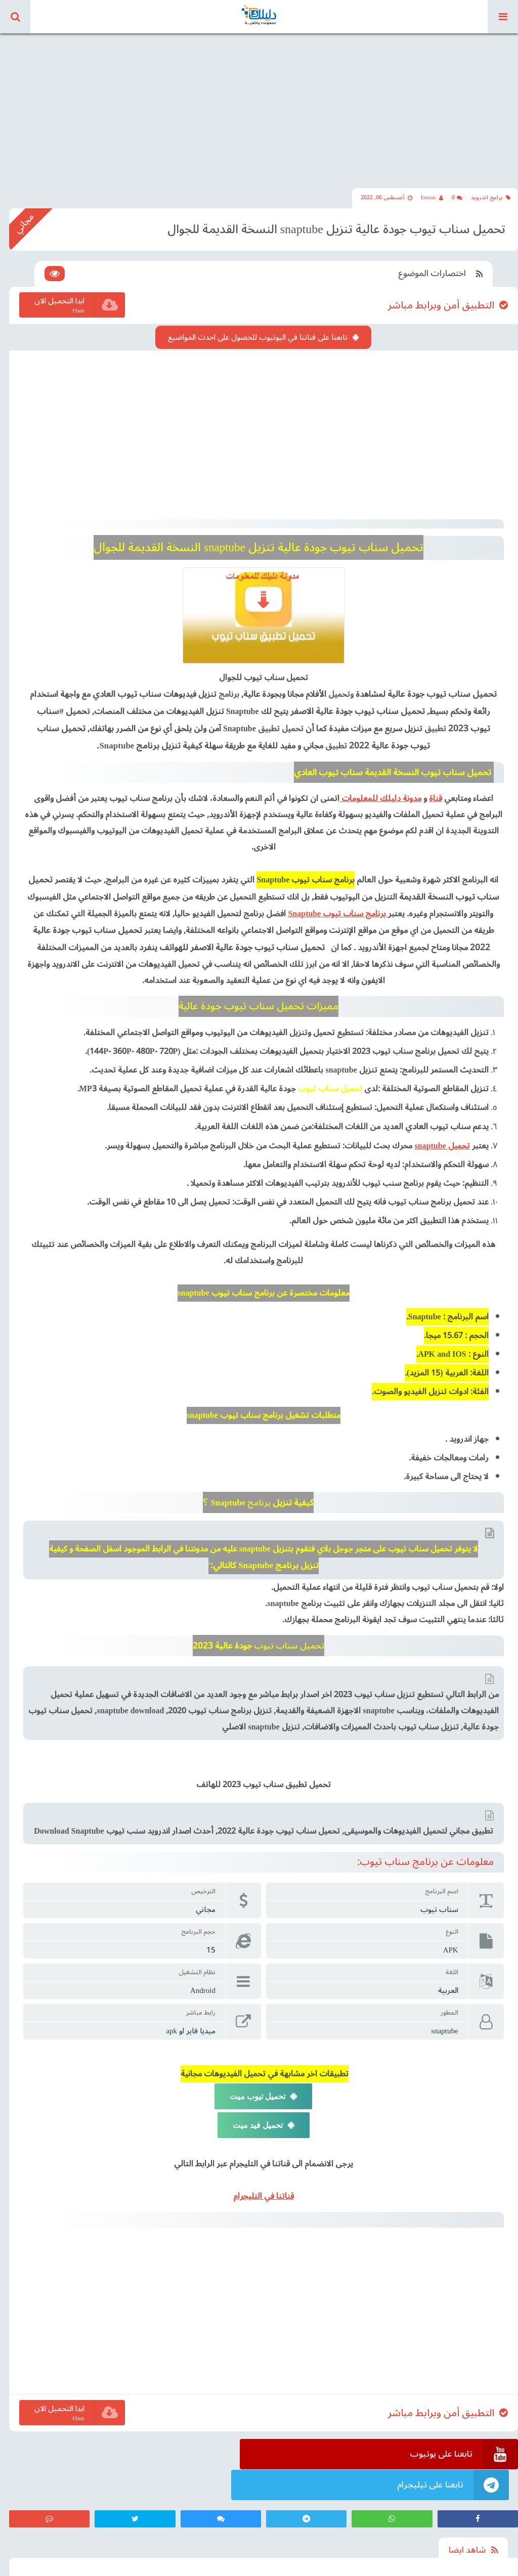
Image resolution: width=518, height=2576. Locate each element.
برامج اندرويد (490, 196)
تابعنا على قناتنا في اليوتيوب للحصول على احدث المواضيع (259, 335)
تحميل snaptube (441, 1141)
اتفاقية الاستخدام (232, 2565)
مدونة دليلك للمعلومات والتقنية (474, 2565)
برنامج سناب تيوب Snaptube (339, 909)
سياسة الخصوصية (176, 2565)
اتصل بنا (99, 2565)
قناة (436, 794)
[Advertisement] (259, 101)
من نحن (131, 2565)
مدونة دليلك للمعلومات (381, 794)
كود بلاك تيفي (60, 2565)
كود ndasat (18, 2565)
